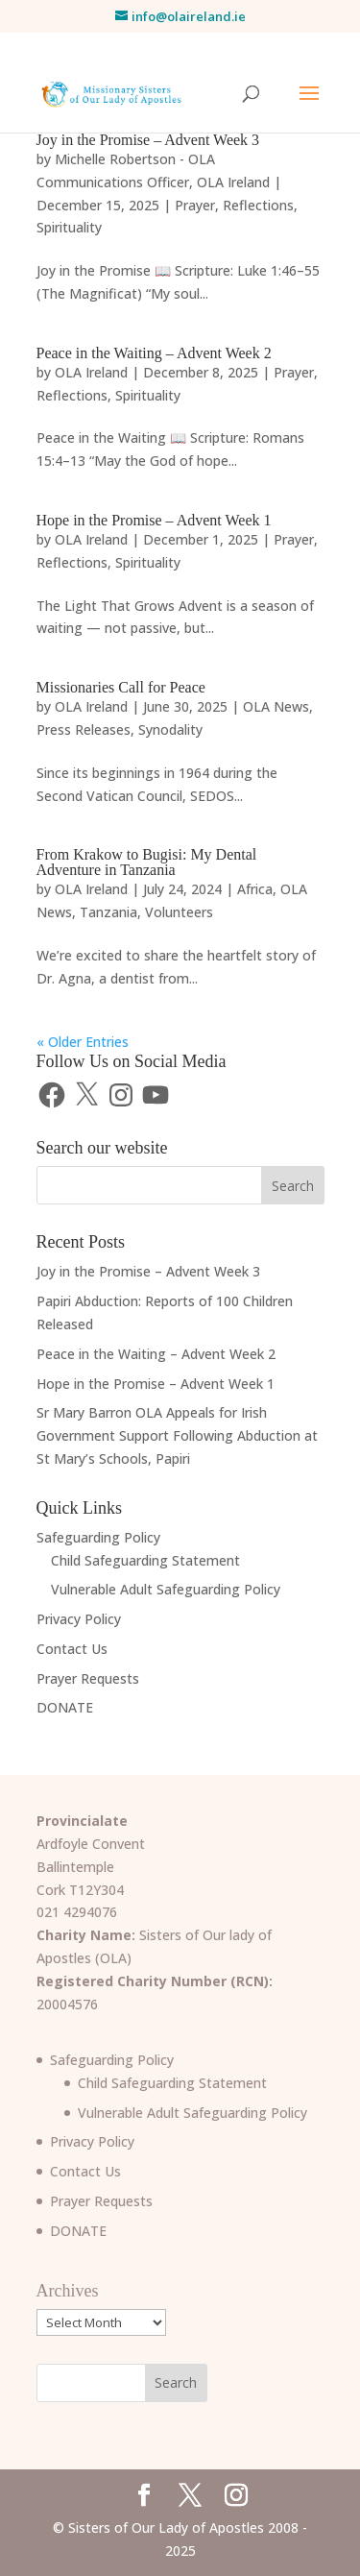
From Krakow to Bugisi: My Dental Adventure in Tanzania (146, 862)
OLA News (276, 706)
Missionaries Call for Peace (120, 687)
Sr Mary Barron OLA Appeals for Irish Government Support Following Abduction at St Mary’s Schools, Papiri (177, 1435)
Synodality (170, 729)
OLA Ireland (233, 182)
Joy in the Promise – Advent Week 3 (148, 140)
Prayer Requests (87, 1678)
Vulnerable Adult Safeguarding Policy (165, 1589)
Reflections (258, 205)
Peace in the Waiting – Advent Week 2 (154, 353)
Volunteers (179, 912)
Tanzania (108, 912)
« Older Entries (82, 1042)
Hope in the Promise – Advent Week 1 (154, 520)
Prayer (195, 205)
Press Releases (83, 729)
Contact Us (72, 1649)
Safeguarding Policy (98, 1537)
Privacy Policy (78, 1619)
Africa (255, 889)
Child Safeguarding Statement (145, 1560)
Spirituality (69, 227)
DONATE (64, 1707)
